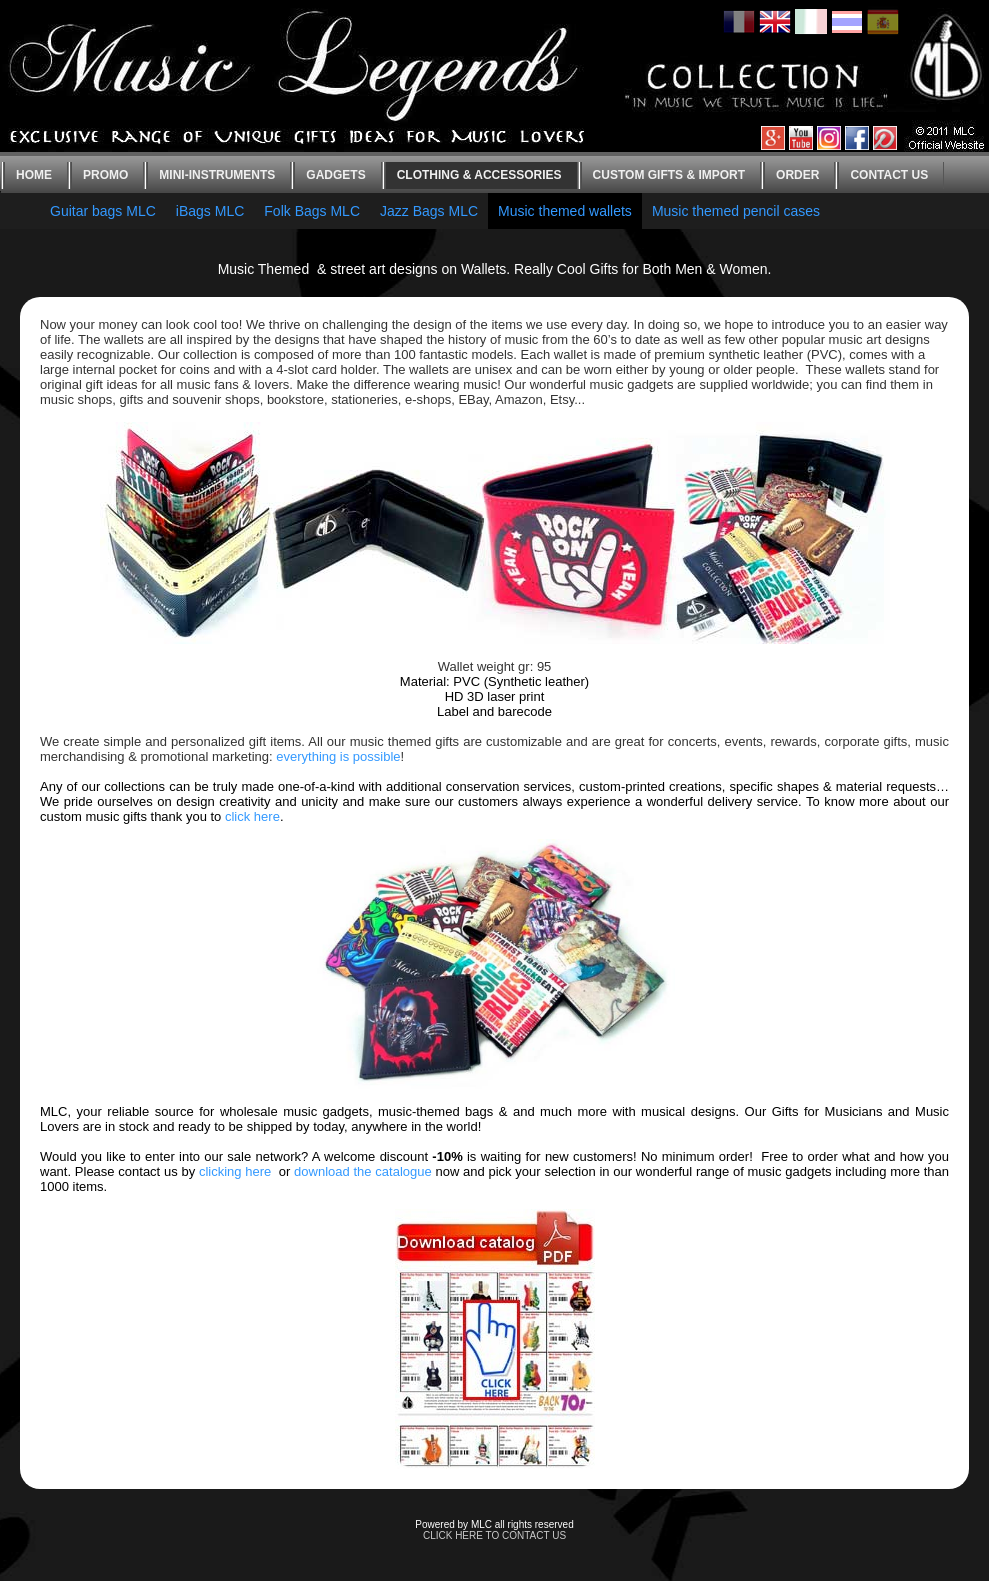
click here (252, 816)
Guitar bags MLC (103, 211)
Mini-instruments (217, 175)
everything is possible (338, 756)
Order (797, 175)
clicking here (235, 1171)
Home (34, 175)
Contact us (889, 175)
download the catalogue (363, 1171)
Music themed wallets (565, 211)
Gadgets (335, 175)
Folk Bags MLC (312, 211)
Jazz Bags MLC (429, 211)
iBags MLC (210, 211)
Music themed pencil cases (736, 211)
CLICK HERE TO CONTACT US (494, 1535)
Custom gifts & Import (669, 175)
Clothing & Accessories (479, 175)
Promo (105, 175)
